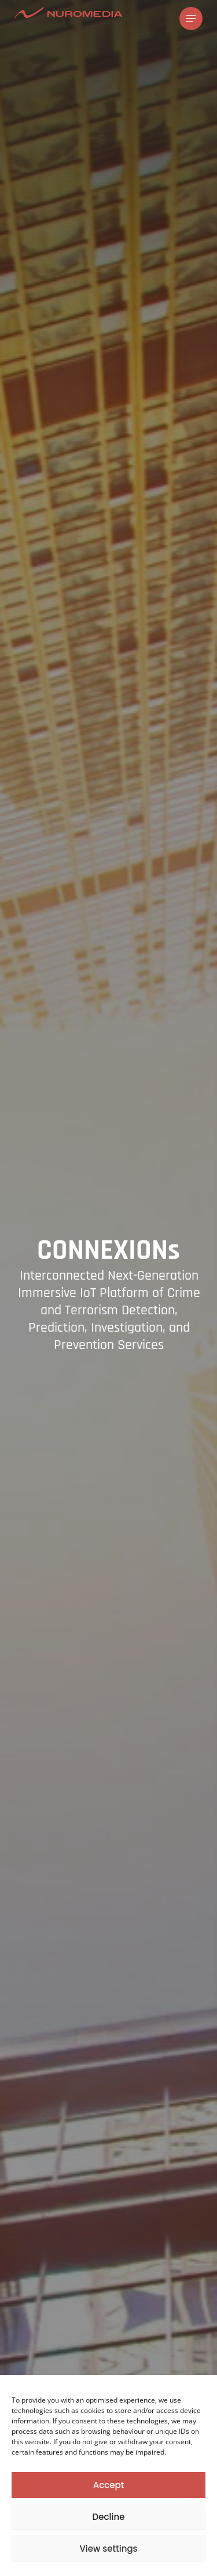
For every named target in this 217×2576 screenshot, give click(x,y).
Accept (108, 2485)
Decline (109, 2517)
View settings (108, 2548)
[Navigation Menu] (191, 18)
